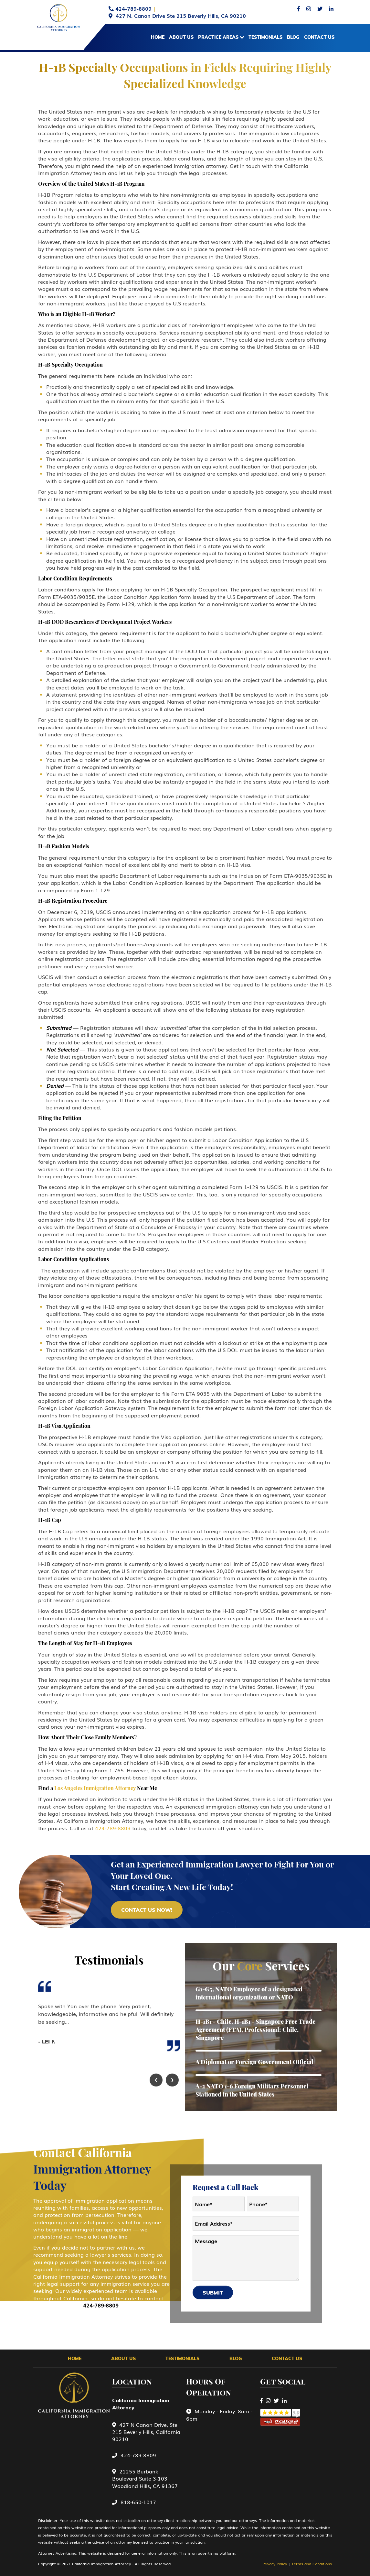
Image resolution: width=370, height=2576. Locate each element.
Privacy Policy (274, 2564)
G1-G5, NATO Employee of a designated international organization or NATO (249, 1993)
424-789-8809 (133, 8)
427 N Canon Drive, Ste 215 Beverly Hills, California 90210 (146, 2432)
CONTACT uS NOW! (146, 1910)
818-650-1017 (134, 2501)
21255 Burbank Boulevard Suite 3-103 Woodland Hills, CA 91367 (145, 2478)
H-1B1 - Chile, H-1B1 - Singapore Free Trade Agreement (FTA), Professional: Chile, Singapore (255, 2030)
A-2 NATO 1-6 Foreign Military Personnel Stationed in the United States (252, 2090)
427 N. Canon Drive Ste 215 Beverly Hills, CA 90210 (181, 15)
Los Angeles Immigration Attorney (95, 1788)
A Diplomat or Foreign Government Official (254, 2062)
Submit (213, 2292)
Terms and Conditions (311, 2564)
